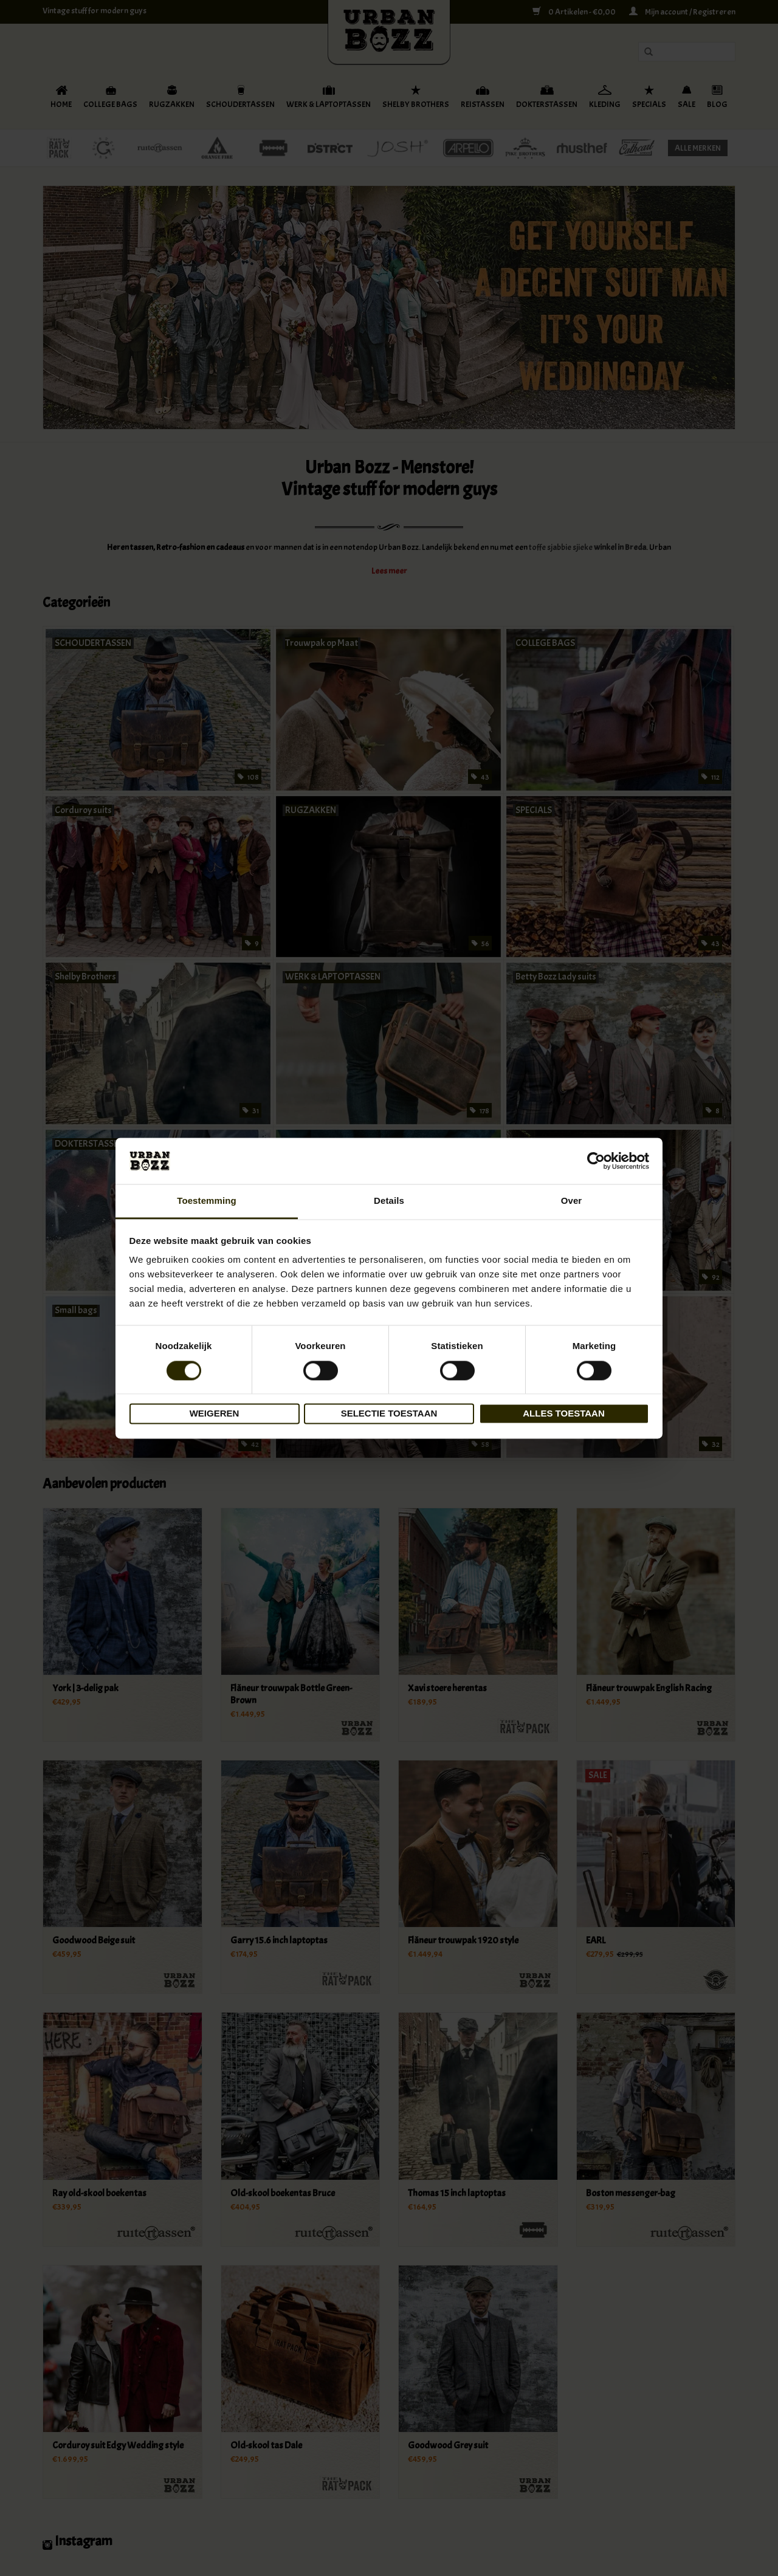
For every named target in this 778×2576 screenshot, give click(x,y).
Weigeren (214, 1414)
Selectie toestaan (389, 1414)
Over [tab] (571, 1201)
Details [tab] (389, 1201)
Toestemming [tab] (206, 1201)
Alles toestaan (563, 1414)
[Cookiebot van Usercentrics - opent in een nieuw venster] (596, 1161)
